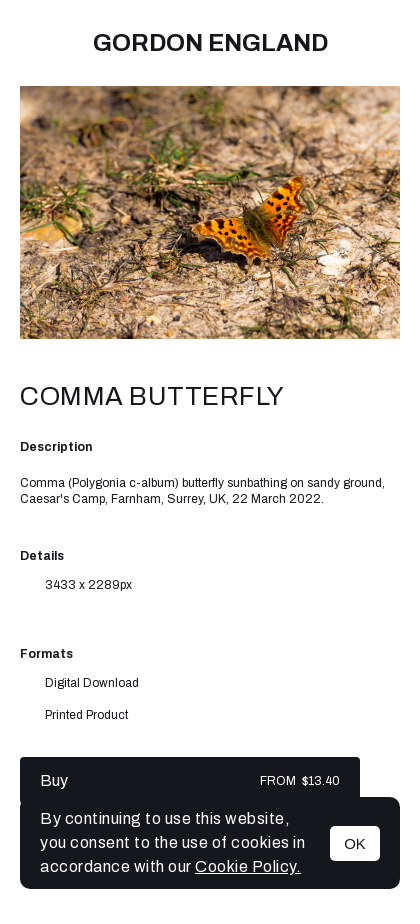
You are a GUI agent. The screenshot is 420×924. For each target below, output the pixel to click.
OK (355, 843)
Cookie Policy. (248, 866)
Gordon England (210, 43)
